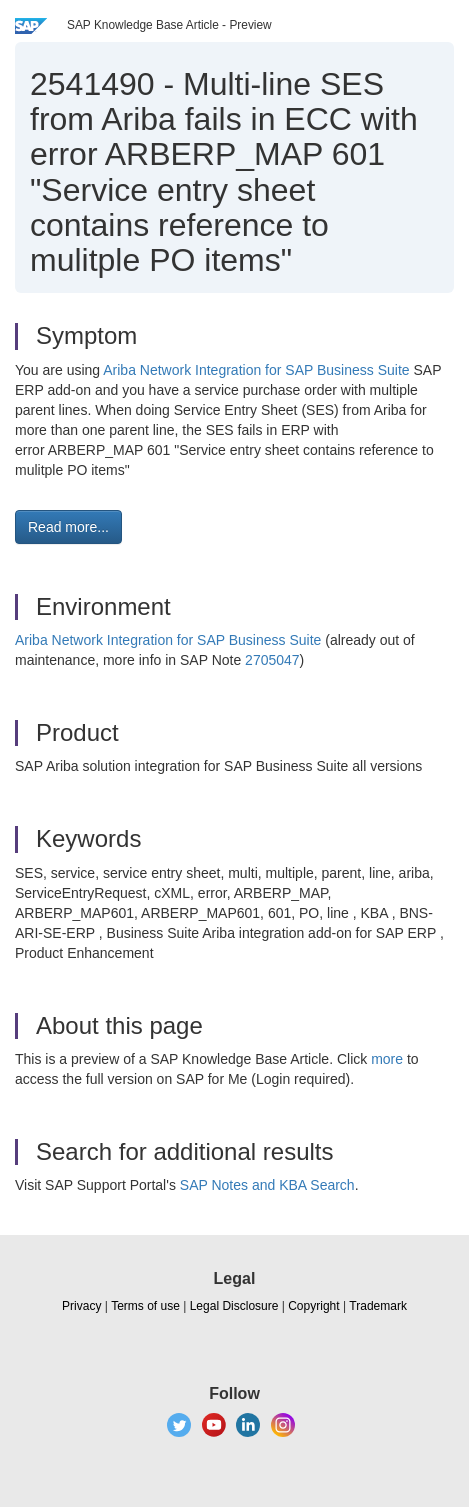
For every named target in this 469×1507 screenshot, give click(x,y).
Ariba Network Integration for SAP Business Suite (256, 370)
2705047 (272, 660)
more (387, 1059)
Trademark (378, 1306)
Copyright (313, 1306)
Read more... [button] (68, 527)
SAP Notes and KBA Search (267, 1185)
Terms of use (145, 1306)
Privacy (81, 1306)
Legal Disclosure (234, 1306)
